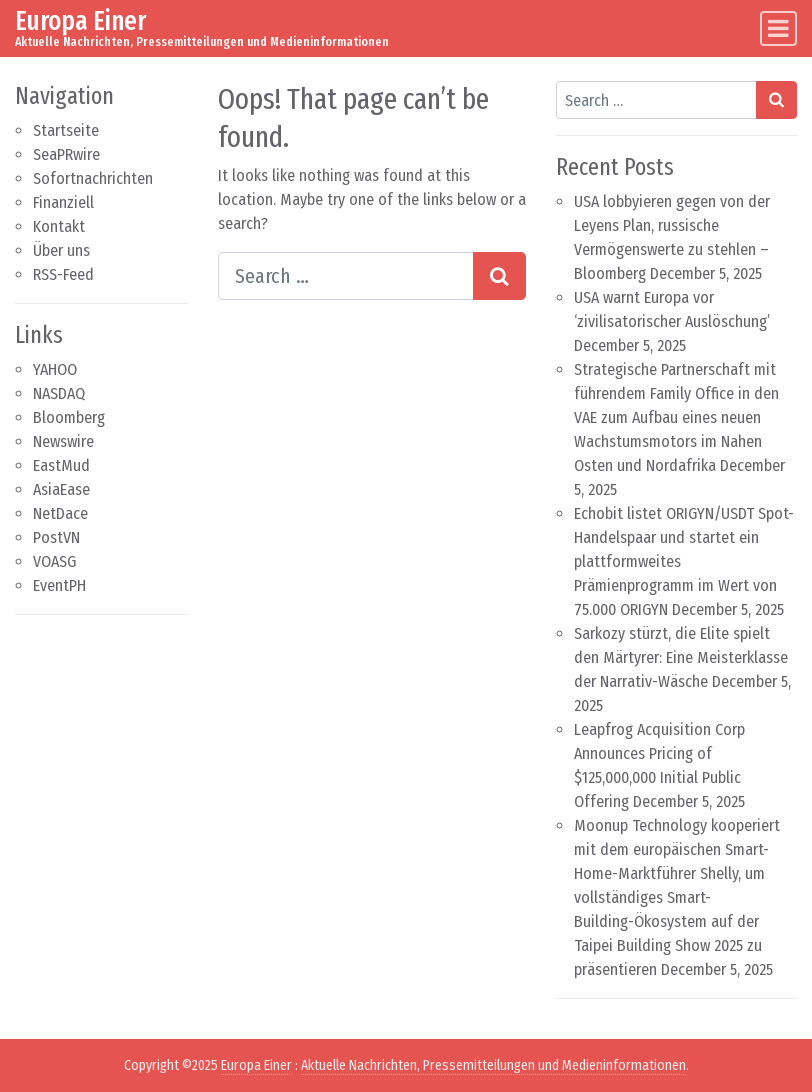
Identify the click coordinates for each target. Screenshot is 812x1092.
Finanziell (63, 202)
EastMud (61, 465)
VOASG (54, 561)
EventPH (59, 585)
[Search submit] (499, 276)
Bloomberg (69, 417)
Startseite (66, 130)
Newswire (63, 441)
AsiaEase (61, 489)
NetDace (60, 513)
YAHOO (55, 369)
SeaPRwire (66, 154)
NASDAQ (59, 393)
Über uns (61, 250)
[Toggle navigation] (778, 28)
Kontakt (59, 226)
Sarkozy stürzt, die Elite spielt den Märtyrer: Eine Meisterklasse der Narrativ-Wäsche (681, 657)
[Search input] (346, 276)
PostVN (56, 537)
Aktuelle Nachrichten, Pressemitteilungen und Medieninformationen (493, 1065)
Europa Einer (80, 21)
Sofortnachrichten (93, 178)
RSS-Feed (63, 274)
